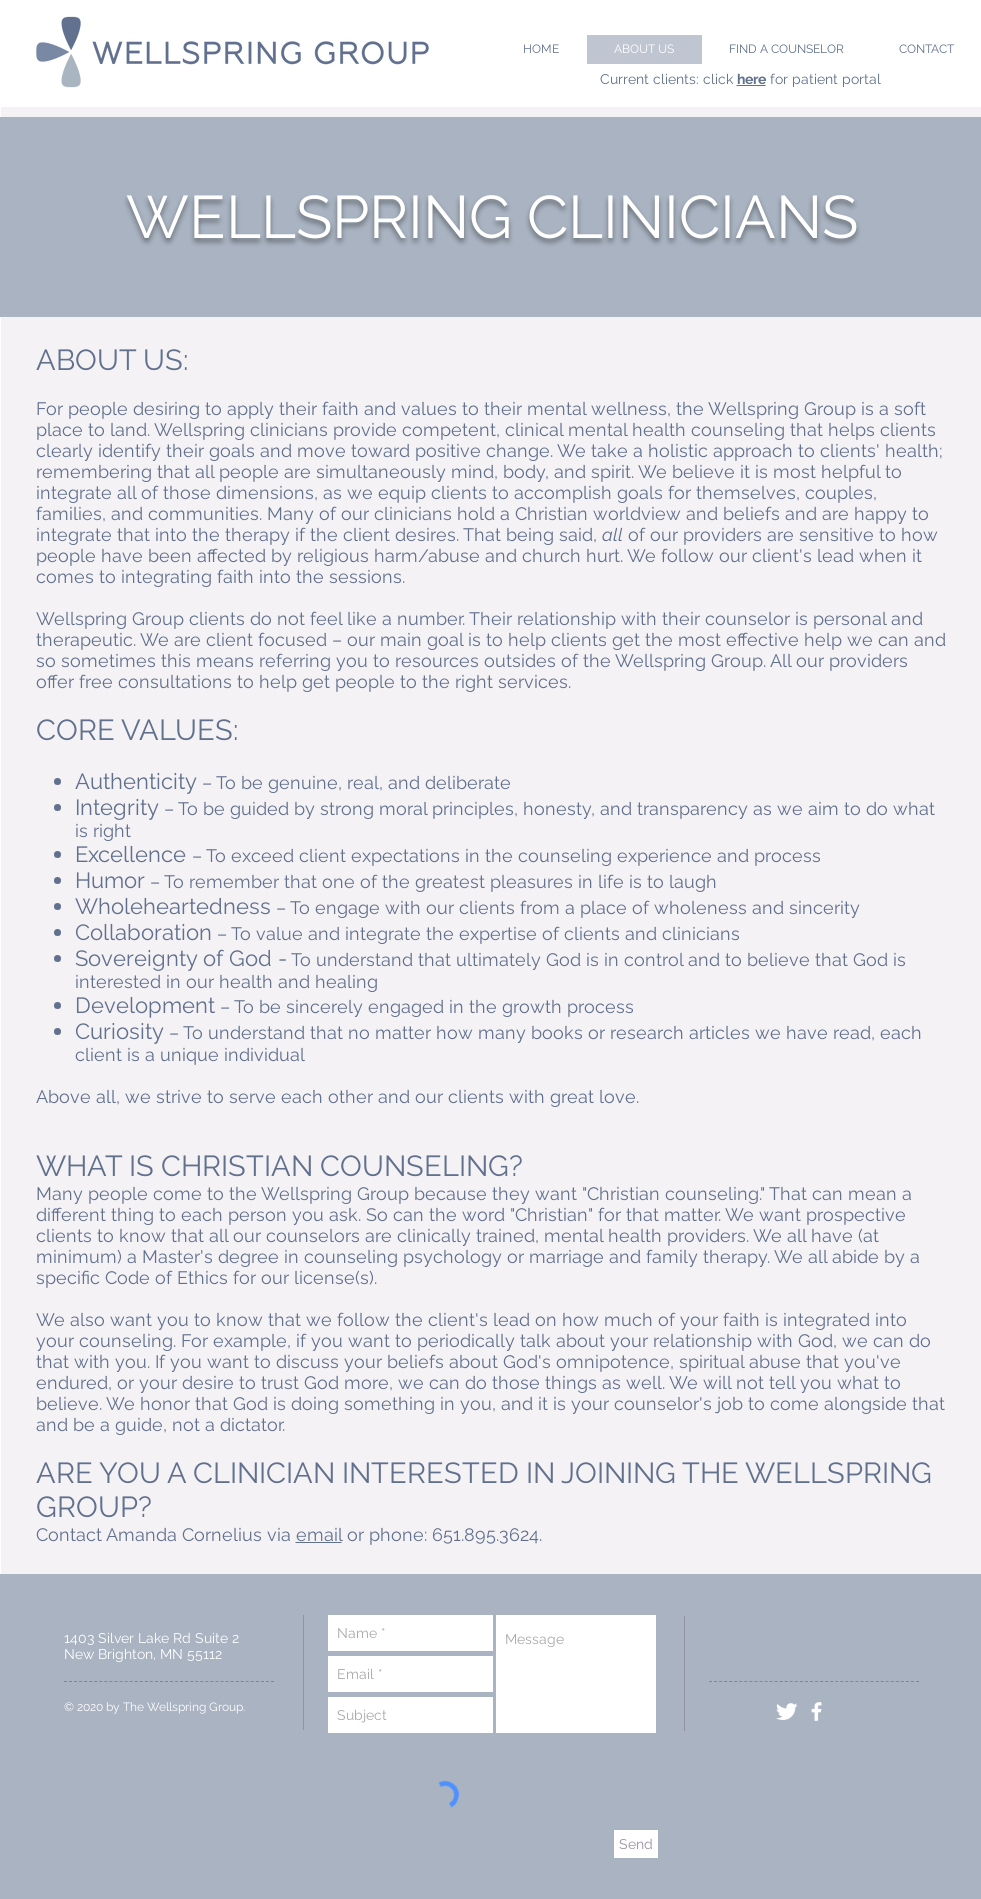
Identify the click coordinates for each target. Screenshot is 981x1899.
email (319, 1534)
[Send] (636, 1844)
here (751, 79)
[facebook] (816, 1711)
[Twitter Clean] (786, 1711)
